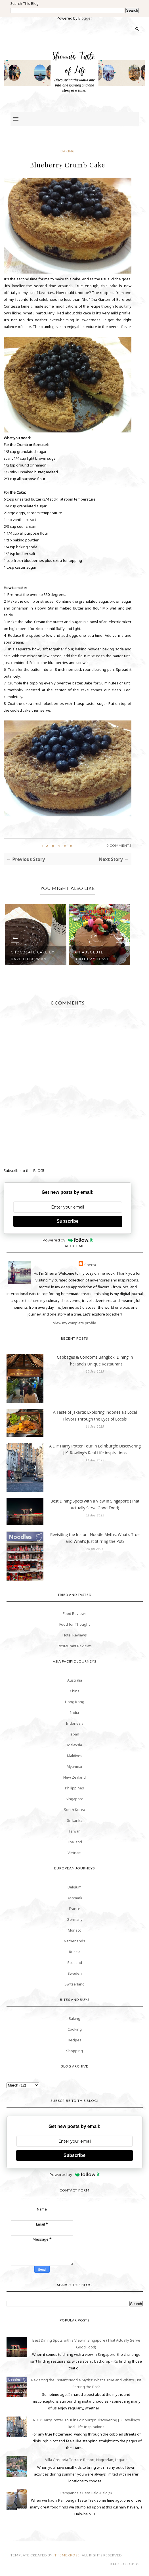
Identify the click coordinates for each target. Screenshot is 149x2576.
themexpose (67, 2555)
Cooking (75, 2029)
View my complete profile (74, 1322)
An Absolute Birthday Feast (92, 955)
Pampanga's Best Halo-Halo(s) (86, 2492)
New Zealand (74, 1777)
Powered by (68, 1240)
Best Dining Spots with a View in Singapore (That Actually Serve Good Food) (95, 1504)
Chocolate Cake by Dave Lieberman (32, 955)
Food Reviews (75, 1613)
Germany (75, 1919)
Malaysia (74, 1744)
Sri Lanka (74, 1820)
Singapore (74, 1798)
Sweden (75, 1973)
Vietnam (74, 1852)
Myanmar (75, 1766)
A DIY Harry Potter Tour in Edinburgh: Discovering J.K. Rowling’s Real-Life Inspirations (95, 1449)
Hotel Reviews (74, 1635)
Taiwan (74, 1831)
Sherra (90, 1264)
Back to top (124, 2564)
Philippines (74, 1788)
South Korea (74, 1809)
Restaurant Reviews (75, 1645)
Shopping (74, 2050)
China (74, 1690)
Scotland (74, 1962)
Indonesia (74, 1723)
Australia (74, 1680)
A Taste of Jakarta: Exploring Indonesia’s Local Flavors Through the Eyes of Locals (95, 1415)
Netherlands (74, 1940)
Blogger (84, 18)
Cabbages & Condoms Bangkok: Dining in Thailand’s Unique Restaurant (95, 1360)
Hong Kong (74, 1701)
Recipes (74, 2040)
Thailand (74, 1841)
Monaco (74, 1930)
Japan (74, 1734)
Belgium (74, 1887)
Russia (74, 1951)
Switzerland (74, 1984)
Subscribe (67, 1221)
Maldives (74, 1755)
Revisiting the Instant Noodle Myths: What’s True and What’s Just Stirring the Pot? (95, 1538)
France (74, 1908)
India (74, 1712)
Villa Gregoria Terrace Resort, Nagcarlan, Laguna (86, 2459)
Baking (67, 151)
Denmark (74, 1897)
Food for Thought (74, 1624)
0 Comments (118, 845)
